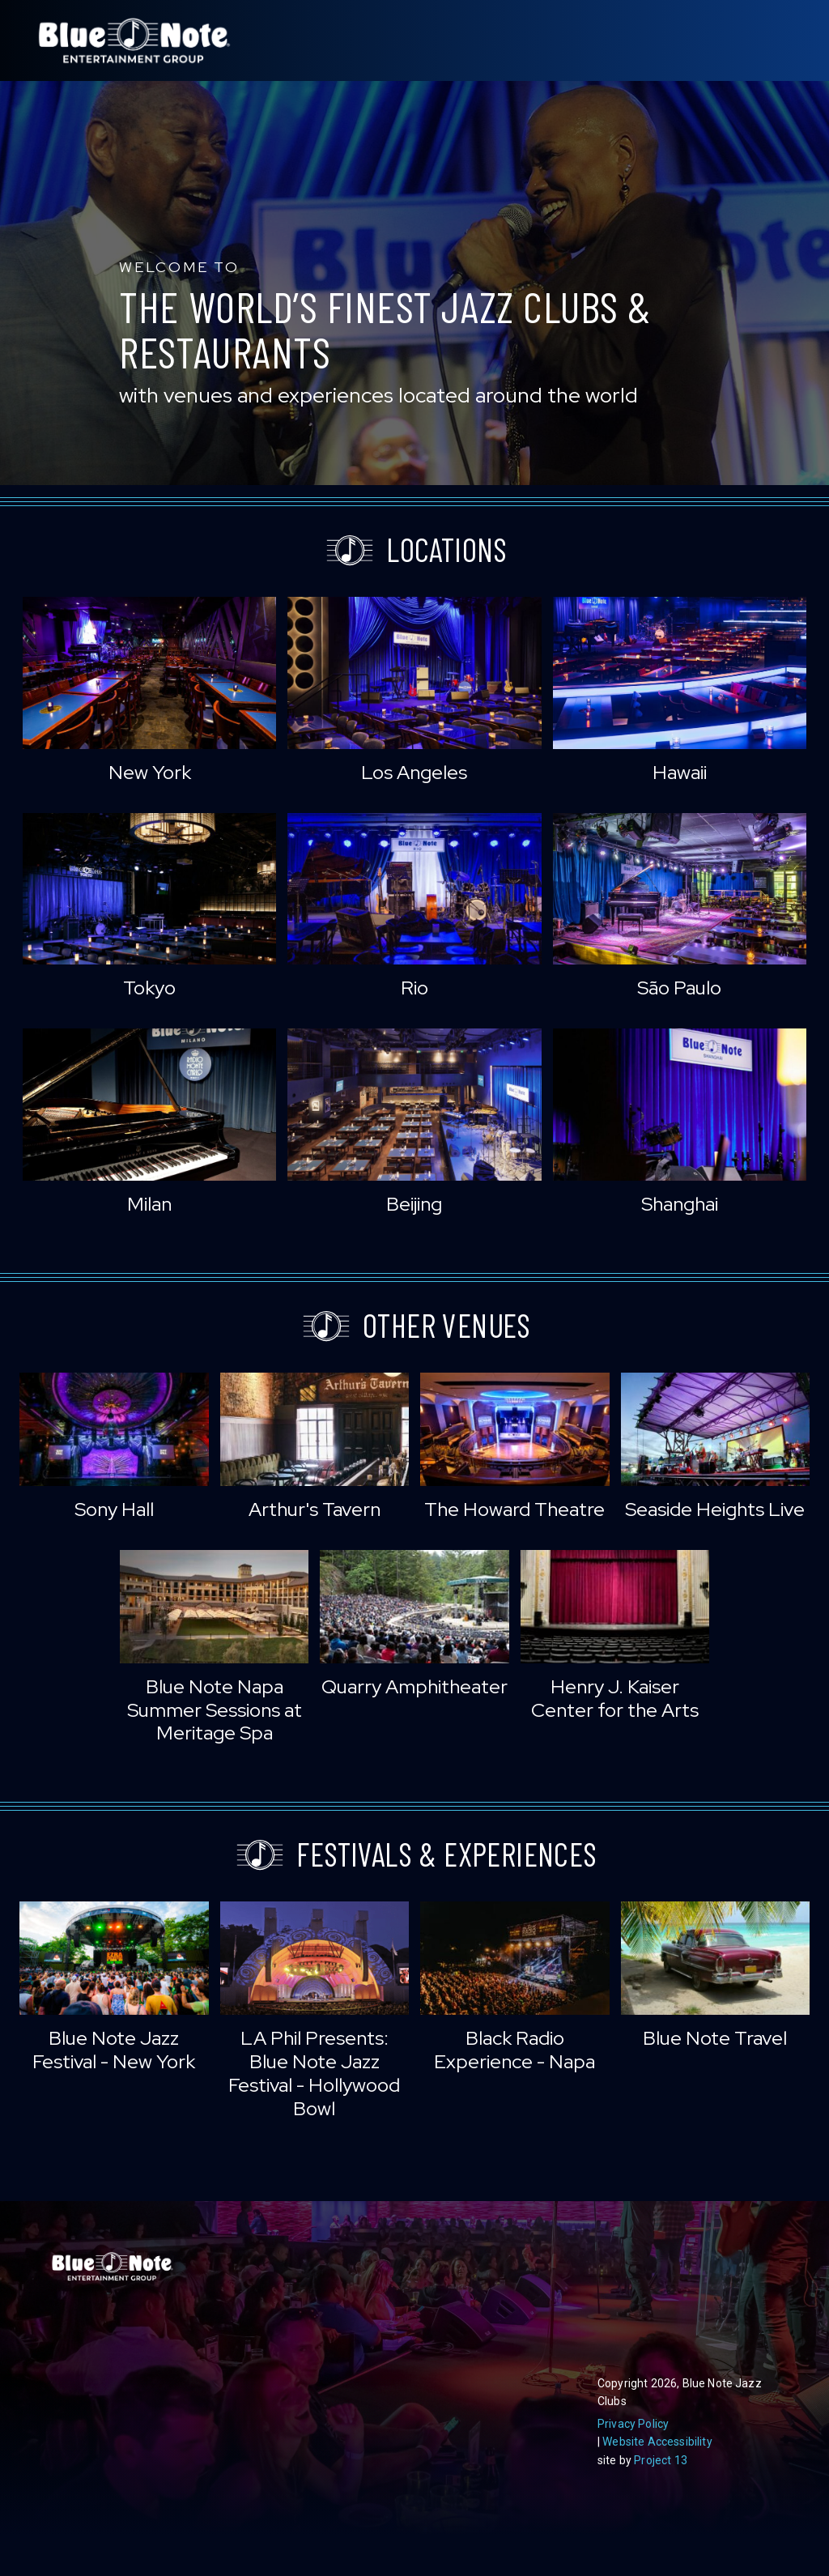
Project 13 (660, 2460)
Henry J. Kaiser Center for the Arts (615, 1698)
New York (149, 772)
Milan (149, 1203)
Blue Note (134, 40)
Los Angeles (414, 772)
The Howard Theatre (514, 1509)
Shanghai (679, 1203)
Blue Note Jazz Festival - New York (113, 2049)
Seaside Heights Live (715, 1509)
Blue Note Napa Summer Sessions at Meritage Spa (214, 1710)
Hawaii (680, 772)
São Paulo (679, 987)
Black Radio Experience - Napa (514, 2049)
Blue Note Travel (715, 2037)
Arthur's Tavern (314, 1509)
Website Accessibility (657, 2441)
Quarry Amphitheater (414, 1686)
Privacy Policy (633, 2423)
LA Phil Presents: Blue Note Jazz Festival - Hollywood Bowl (314, 2072)
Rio (414, 987)
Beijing (414, 1203)
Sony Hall (114, 1509)
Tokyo (149, 987)
